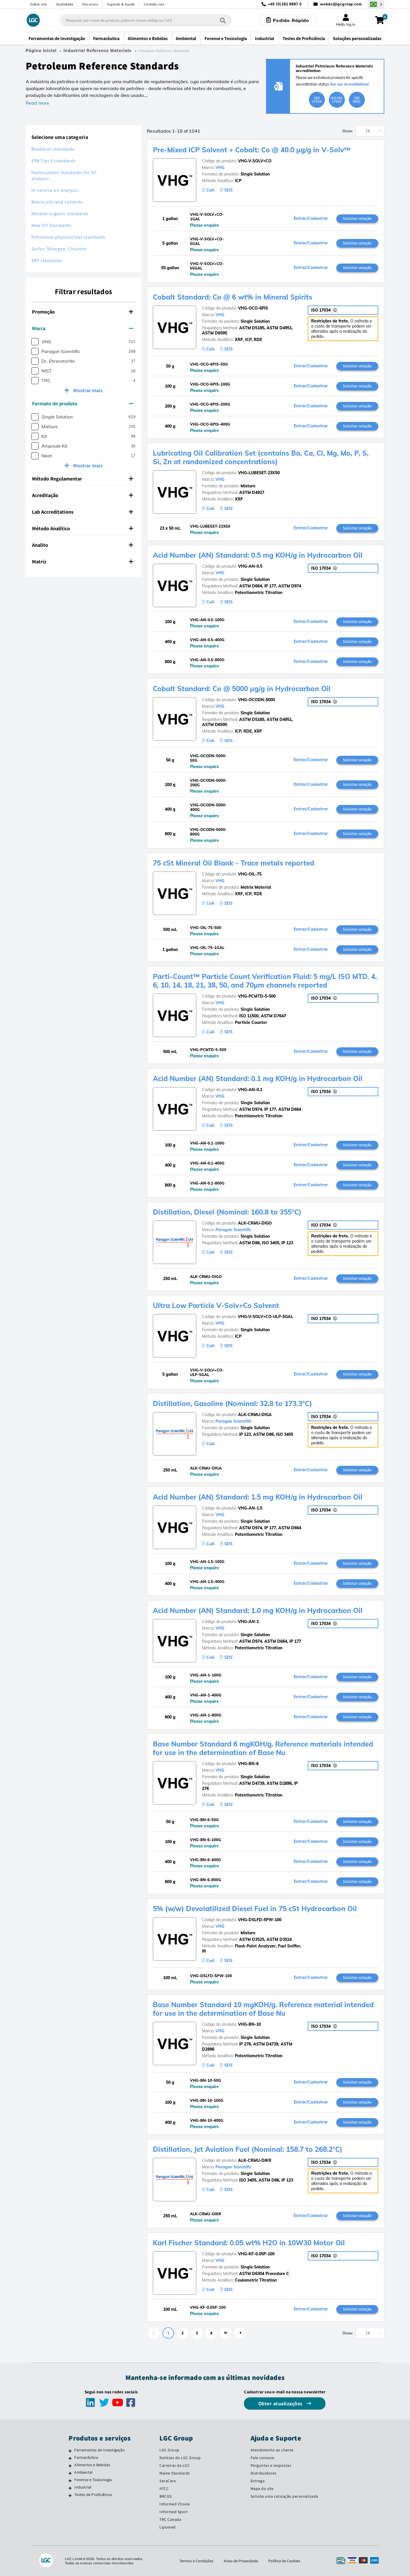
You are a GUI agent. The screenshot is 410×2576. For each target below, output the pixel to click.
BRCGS (165, 2496)
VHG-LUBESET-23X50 (259, 472)
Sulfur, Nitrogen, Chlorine (59, 249)
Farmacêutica (86, 2457)
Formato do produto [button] (82, 403)
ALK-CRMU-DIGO (255, 1223)
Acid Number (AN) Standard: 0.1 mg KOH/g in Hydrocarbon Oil (258, 1078)
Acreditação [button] (82, 495)
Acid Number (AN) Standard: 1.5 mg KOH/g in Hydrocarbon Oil (258, 1497)
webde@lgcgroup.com (341, 4)
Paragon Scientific (233, 1229)
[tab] (83, 312)
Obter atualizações (281, 2403)
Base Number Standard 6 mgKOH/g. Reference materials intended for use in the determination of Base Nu (263, 1748)
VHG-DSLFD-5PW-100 (259, 1919)
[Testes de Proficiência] (70, 2495)
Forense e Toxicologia (93, 2479)
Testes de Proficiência (92, 2494)
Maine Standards (174, 2473)
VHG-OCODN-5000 (256, 699)
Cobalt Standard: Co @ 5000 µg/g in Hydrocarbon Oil (242, 688)
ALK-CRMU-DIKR (254, 2160)
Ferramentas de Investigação (99, 2450)
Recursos (90, 4)
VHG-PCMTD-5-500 (257, 996)
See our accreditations (349, 84)
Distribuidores (264, 2473)
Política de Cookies (284, 2560)
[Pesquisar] (223, 20)
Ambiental (83, 2472)
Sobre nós (38, 4)
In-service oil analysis (54, 190)
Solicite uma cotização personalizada (284, 2496)
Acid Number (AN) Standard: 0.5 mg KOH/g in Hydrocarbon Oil (258, 555)
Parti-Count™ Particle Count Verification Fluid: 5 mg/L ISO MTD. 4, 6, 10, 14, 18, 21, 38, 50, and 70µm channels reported (265, 980)
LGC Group (169, 2450)
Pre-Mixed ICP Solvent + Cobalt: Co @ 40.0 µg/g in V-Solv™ (252, 149)
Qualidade (65, 4)
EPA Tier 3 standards (53, 161)
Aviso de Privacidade (241, 2560)
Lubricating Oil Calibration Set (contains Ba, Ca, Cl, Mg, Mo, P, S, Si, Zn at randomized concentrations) (261, 457)
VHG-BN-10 (249, 2024)
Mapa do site (262, 2488)
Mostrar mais (87, 390)
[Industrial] (70, 2488)
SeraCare (167, 2480)
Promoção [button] (82, 311)
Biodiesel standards (53, 149)
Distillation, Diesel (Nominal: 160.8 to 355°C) (227, 1212)
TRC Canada (170, 2519)
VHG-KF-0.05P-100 (256, 2253)
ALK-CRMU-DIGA (255, 1414)
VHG (219, 167)
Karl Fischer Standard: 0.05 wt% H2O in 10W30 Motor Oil (249, 2242)
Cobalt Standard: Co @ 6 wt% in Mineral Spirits (232, 297)
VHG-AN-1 (248, 1621)
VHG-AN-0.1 (250, 1089)
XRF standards (46, 261)
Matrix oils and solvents (57, 202)
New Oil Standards (51, 225)
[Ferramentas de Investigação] (70, 2450)
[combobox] (145, 20)
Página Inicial (41, 50)
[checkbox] (35, 341)
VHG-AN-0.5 (250, 566)
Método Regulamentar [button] (82, 478)
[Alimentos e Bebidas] (70, 2465)
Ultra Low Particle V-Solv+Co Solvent (216, 1305)
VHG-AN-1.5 (250, 1508)
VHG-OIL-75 (249, 874)
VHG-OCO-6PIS (253, 308)
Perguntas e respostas (271, 2465)
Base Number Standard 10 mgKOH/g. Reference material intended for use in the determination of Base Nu (263, 2008)
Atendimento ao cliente (272, 2450)
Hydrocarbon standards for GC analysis (64, 176)
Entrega (258, 2480)
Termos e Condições (196, 2560)
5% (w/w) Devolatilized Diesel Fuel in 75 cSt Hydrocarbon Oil (255, 1908)
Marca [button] (82, 328)
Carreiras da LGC (174, 2465)
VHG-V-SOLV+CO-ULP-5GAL (265, 1316)
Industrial (82, 2487)
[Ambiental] (70, 2473)
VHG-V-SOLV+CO (254, 161)
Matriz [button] (82, 561)
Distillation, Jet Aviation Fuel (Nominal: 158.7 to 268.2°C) (247, 2149)
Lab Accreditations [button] (82, 512)
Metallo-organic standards (60, 214)
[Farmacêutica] (70, 2458)
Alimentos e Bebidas (92, 2464)
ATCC (164, 2488)
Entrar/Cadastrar (311, 218)
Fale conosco (263, 2457)
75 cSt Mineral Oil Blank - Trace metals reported (233, 863)
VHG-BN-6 (248, 1763)
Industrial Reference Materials (97, 50)
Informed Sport (173, 2511)
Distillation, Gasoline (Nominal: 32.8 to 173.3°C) (232, 1403)
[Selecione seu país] (376, 4)
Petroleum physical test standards (68, 237)
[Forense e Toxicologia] (70, 2480)
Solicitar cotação (357, 218)
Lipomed (167, 2527)
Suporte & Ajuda (121, 4)
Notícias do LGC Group (180, 2457)
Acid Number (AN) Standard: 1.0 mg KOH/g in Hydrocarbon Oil (258, 1610)
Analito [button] (82, 545)
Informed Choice (174, 2504)
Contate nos (154, 4)
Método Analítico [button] (82, 528)
